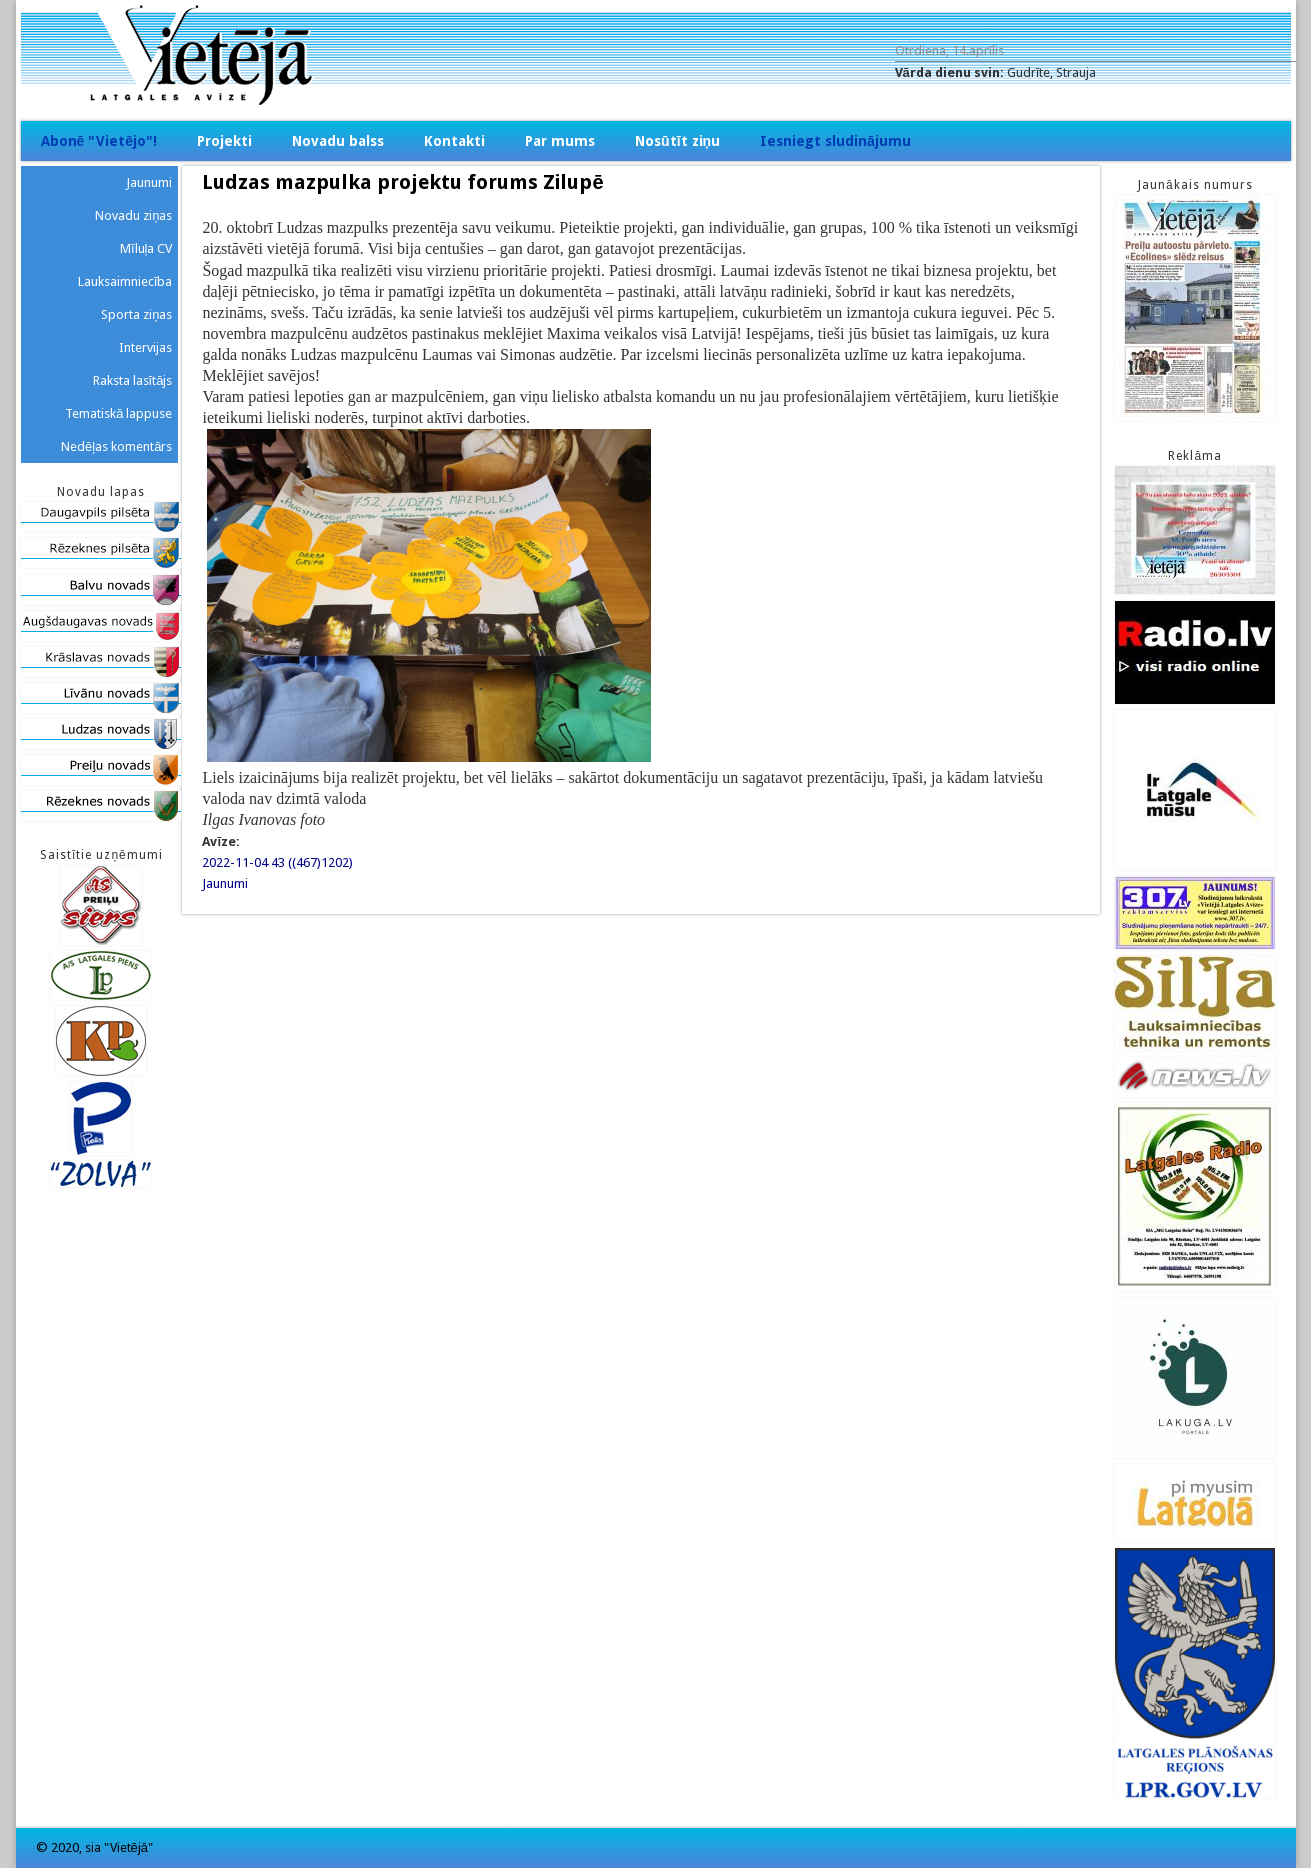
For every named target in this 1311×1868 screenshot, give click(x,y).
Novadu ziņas (133, 215)
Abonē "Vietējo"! (99, 141)
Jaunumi (225, 883)
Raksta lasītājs (133, 380)
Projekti (224, 141)
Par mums (560, 141)
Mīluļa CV (146, 248)
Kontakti (454, 141)
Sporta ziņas (136, 314)
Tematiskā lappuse (118, 413)
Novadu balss (338, 141)
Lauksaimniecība (125, 281)
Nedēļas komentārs (116, 446)
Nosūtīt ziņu (677, 141)
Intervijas (145, 347)
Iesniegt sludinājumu (835, 141)
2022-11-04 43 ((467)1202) (277, 862)
